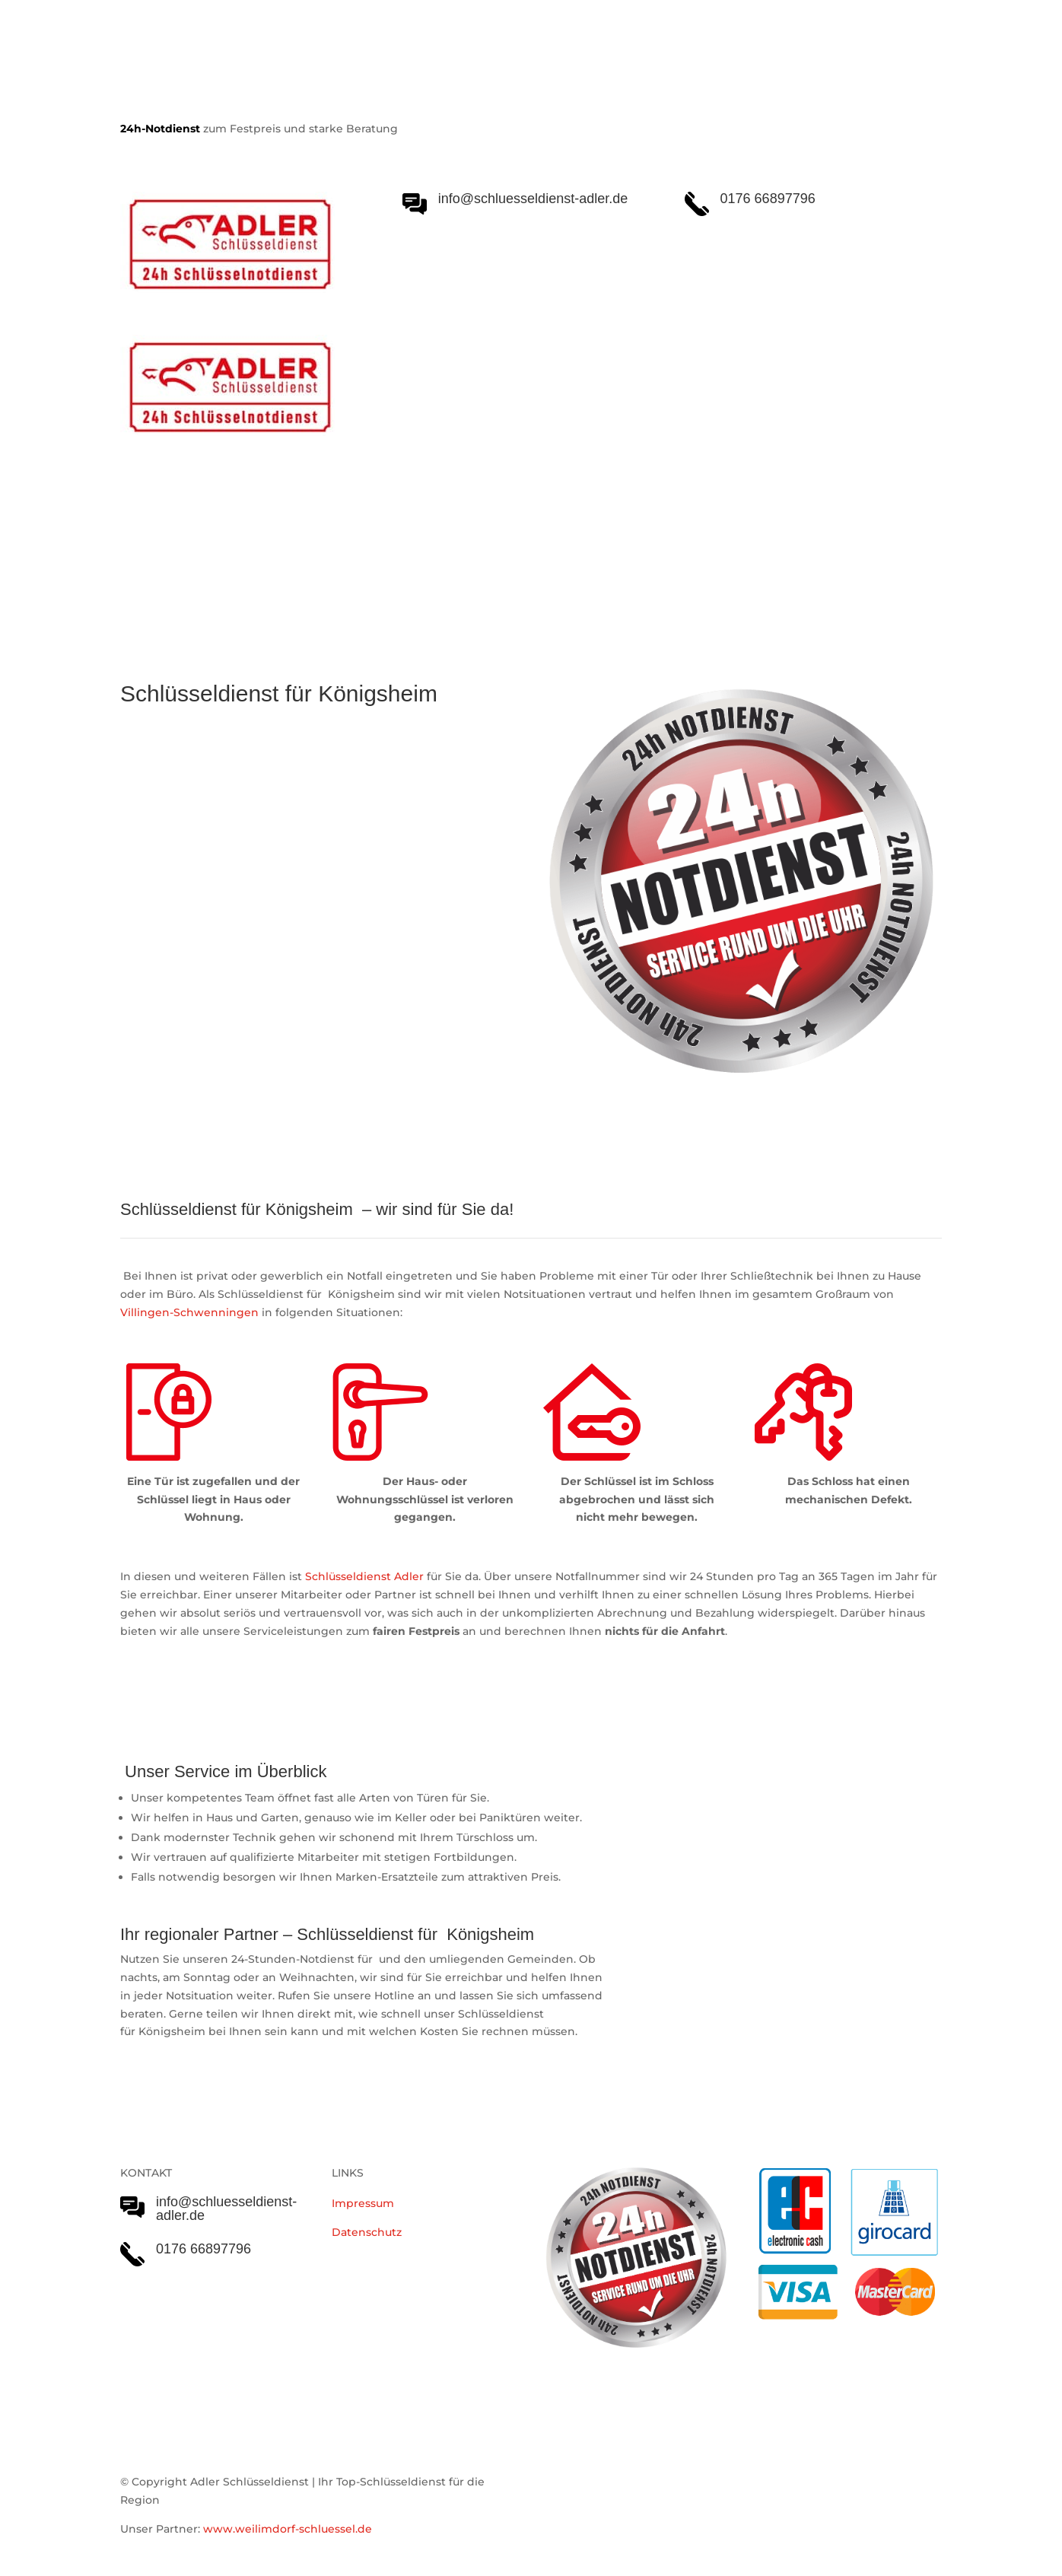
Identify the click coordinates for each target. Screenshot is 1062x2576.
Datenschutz (367, 2232)
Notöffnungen (447, 548)
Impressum (363, 2203)
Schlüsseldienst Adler (364, 1576)
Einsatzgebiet (554, 548)
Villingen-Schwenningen (189, 1312)
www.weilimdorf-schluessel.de (287, 2529)
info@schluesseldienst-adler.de (226, 2208)
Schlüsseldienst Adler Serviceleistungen (251, 548)
